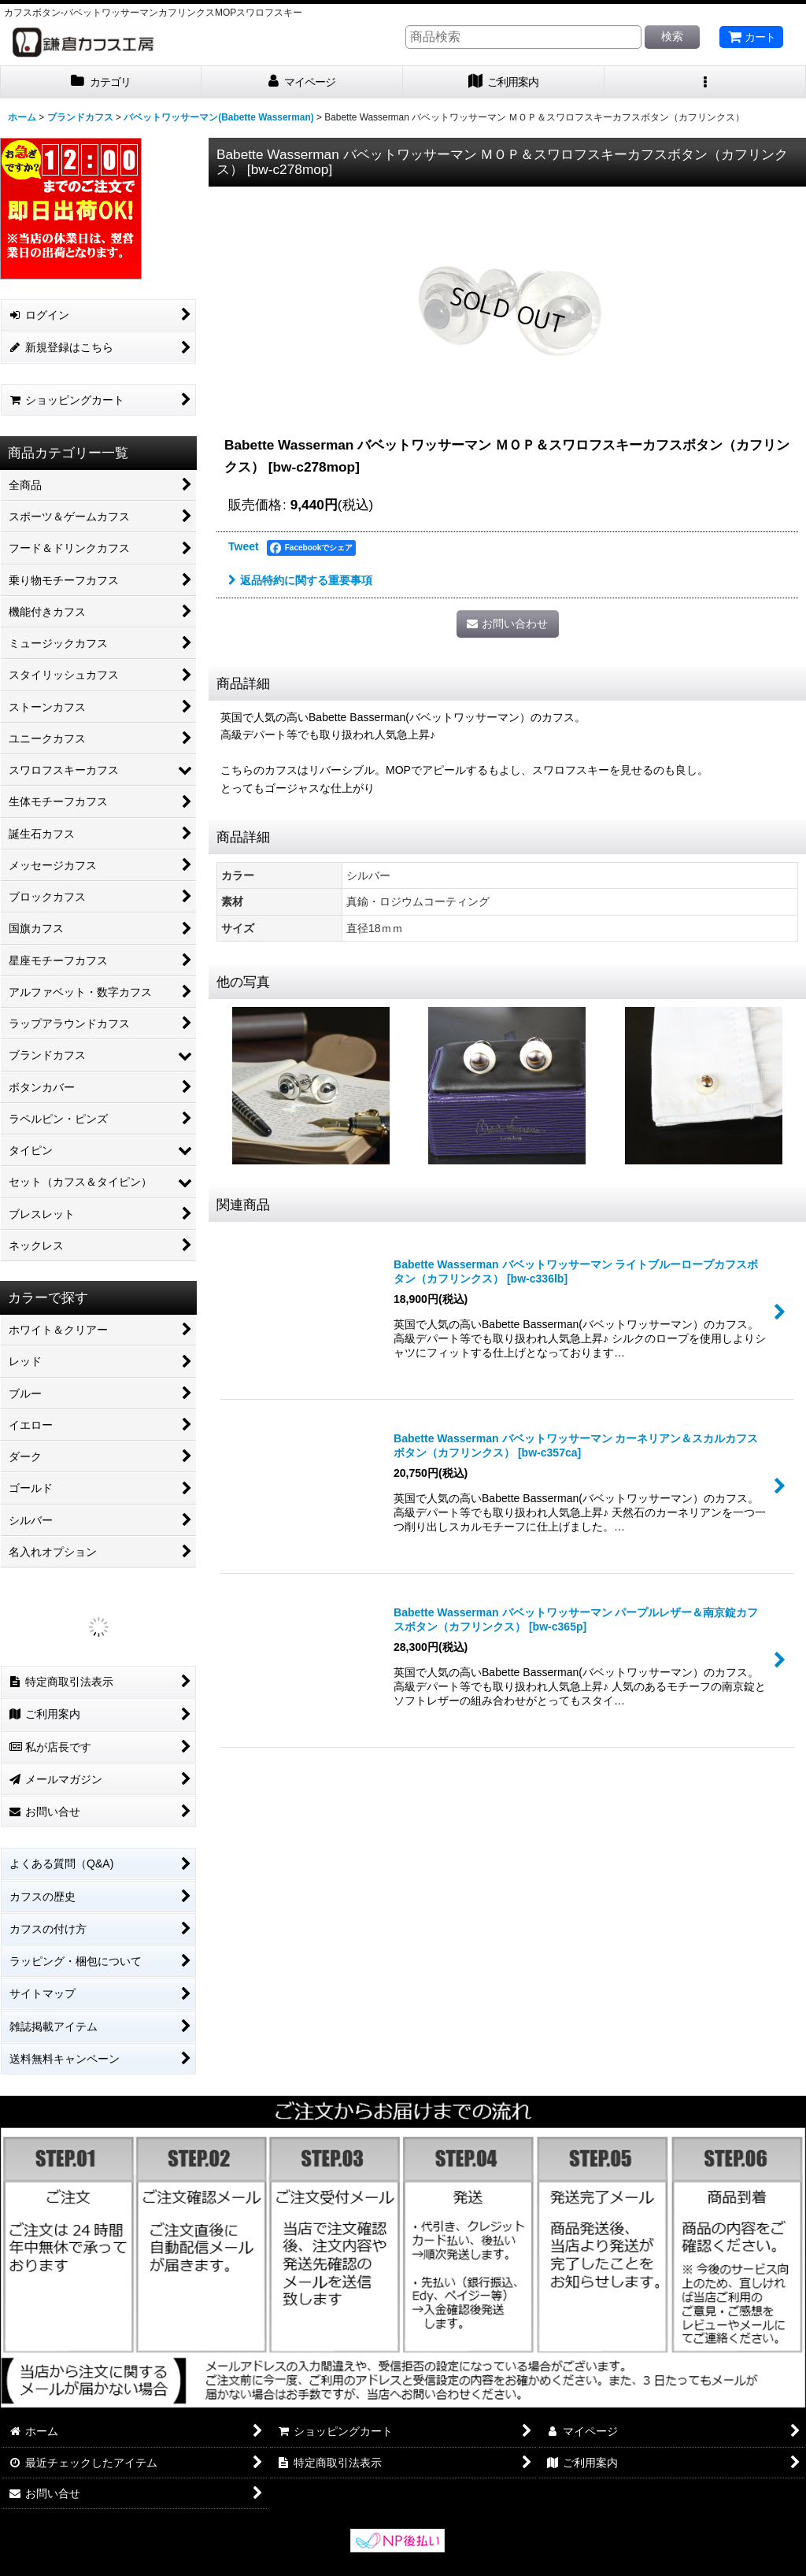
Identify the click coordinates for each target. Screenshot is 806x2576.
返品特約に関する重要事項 (300, 580)
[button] (705, 82)
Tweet (243, 546)
